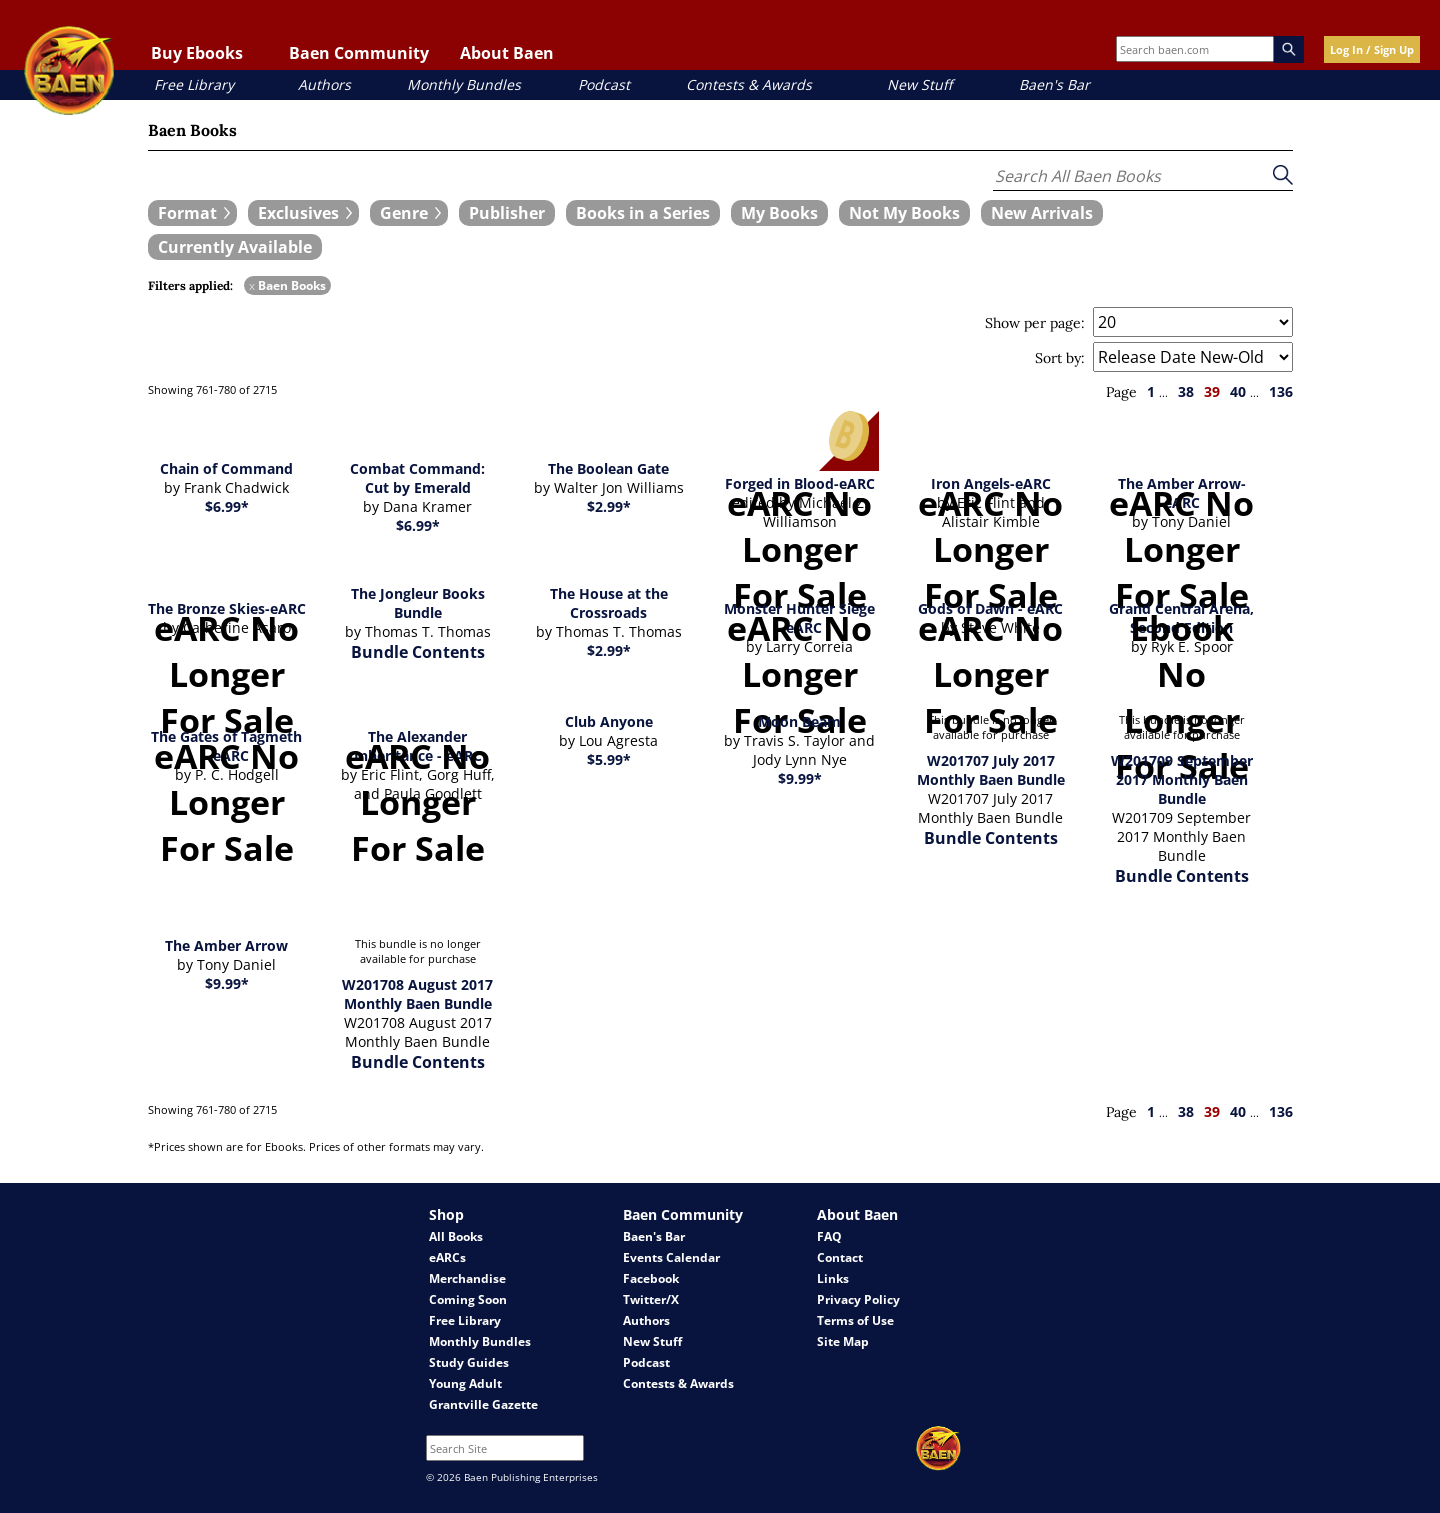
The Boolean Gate (608, 468)
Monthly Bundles (464, 84)
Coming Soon (468, 1299)
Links (833, 1278)
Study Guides (469, 1362)
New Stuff (919, 84)
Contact (840, 1257)
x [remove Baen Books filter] (252, 285)
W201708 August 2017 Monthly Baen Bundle (417, 994)
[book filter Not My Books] (904, 213)
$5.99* (609, 759)
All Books (456, 1236)
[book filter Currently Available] (235, 247)
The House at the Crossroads (609, 603)
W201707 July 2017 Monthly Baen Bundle (991, 770)
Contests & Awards (749, 84)
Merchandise (467, 1278)
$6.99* (227, 506)
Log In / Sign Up (1372, 49)
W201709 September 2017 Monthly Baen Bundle (1182, 779)
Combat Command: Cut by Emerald (417, 478)
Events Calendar (671, 1257)
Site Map (843, 1341)
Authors (324, 84)
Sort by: (1060, 358)
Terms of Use (855, 1320)
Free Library (194, 84)
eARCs (447, 1257)
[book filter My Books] (779, 213)
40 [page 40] (1238, 391)
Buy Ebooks (197, 53)
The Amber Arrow (226, 945)
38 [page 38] (1186, 391)
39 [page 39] (1212, 391)
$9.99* (800, 778)
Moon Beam (799, 721)
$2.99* (609, 506)
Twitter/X (651, 1299)
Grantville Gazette (483, 1404)
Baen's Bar (1054, 84)
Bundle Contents (418, 652)
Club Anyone (609, 721)
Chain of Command (226, 468)
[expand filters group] (192, 213)
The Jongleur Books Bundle (418, 603)
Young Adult (465, 1383)
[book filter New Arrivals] (1042, 213)
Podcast (604, 84)
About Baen (507, 53)
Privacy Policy (858, 1299)
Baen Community (359, 53)
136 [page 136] (1281, 391)
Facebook (651, 1278)
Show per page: (1035, 323)
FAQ (829, 1236)
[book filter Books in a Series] (643, 213)
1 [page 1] (1151, 391)
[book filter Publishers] (507, 213)
